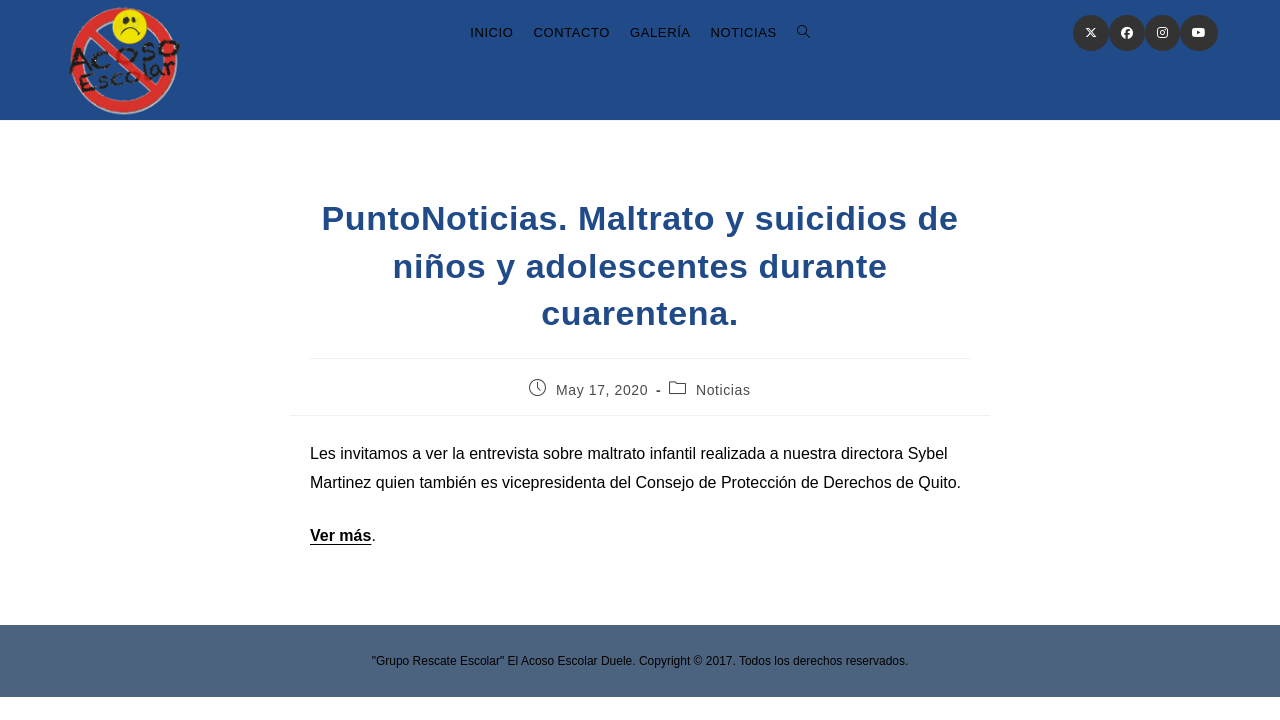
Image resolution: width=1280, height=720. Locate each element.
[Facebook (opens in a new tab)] (1127, 33)
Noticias (723, 390)
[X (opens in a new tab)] (1091, 33)
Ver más (340, 535)
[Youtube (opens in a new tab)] (1199, 33)
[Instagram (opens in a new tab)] (1162, 33)
